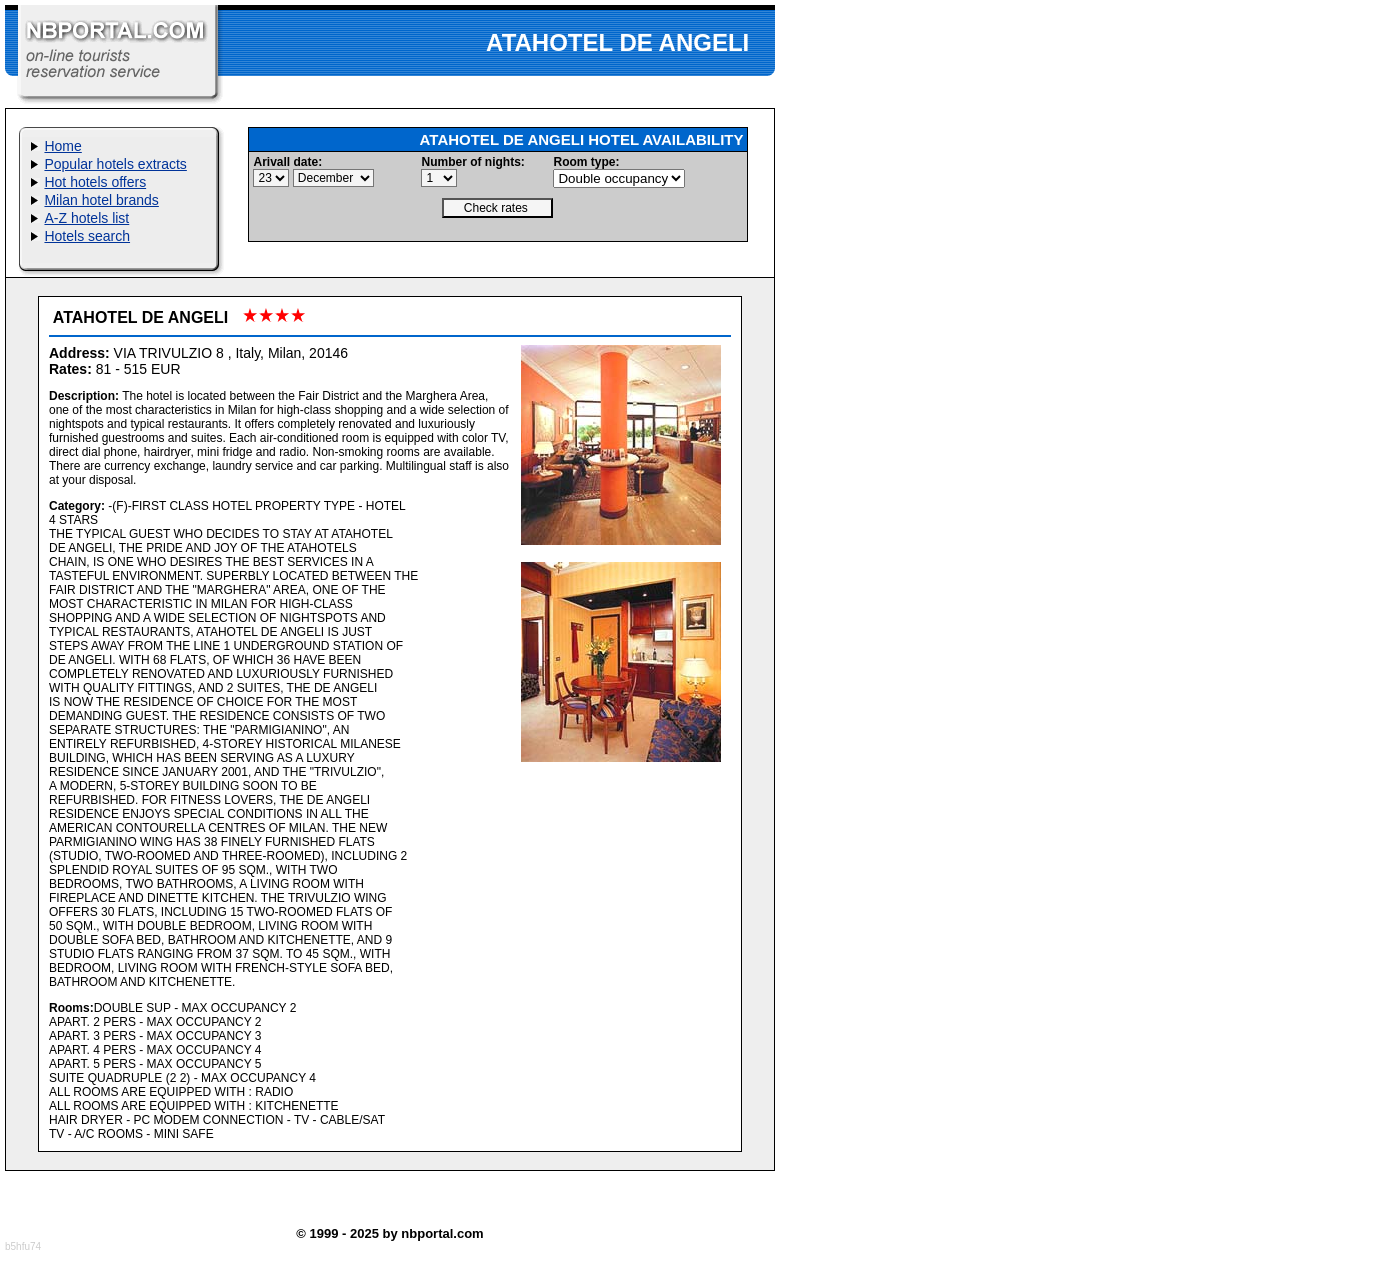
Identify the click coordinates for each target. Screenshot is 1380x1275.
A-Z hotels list (86, 218)
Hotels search (87, 236)
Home (62, 146)
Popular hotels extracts (115, 164)
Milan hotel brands (101, 200)
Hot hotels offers (95, 182)
